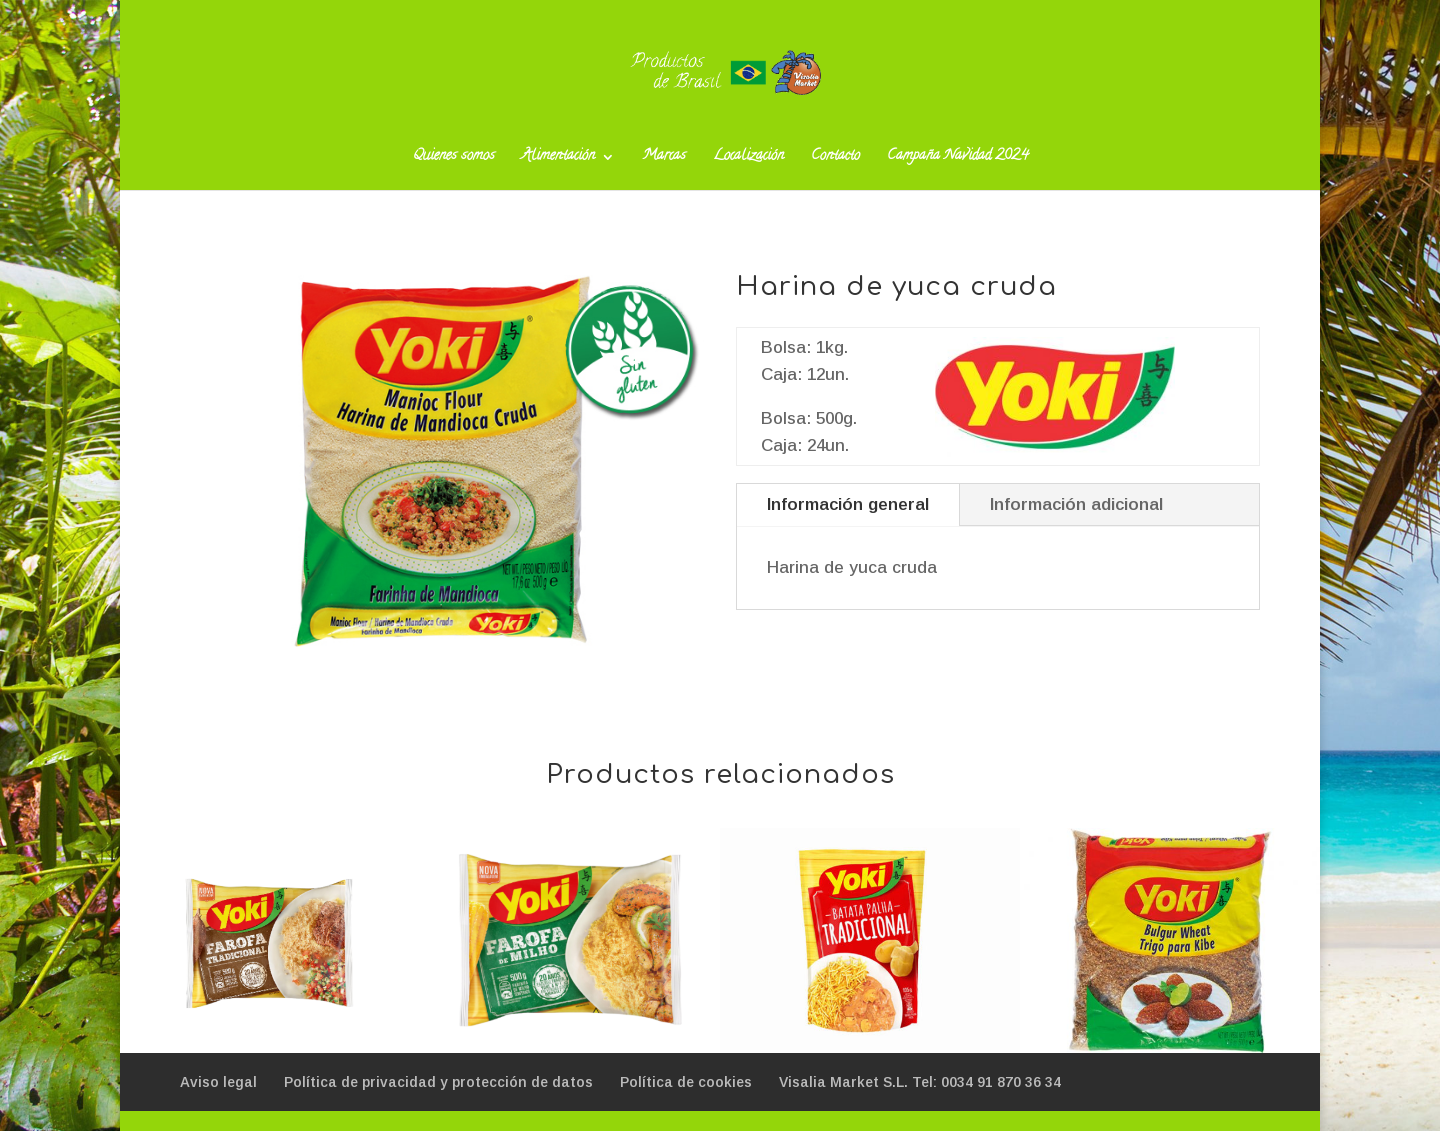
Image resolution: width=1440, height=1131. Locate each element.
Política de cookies (686, 1082)
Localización (748, 159)
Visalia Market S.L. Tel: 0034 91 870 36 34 (920, 1082)
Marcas (664, 159)
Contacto (835, 159)
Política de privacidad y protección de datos (438, 1082)
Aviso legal (218, 1082)
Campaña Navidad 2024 (957, 159)
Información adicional (1076, 504)
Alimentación (558, 159)
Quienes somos (454, 159)
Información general (848, 504)
